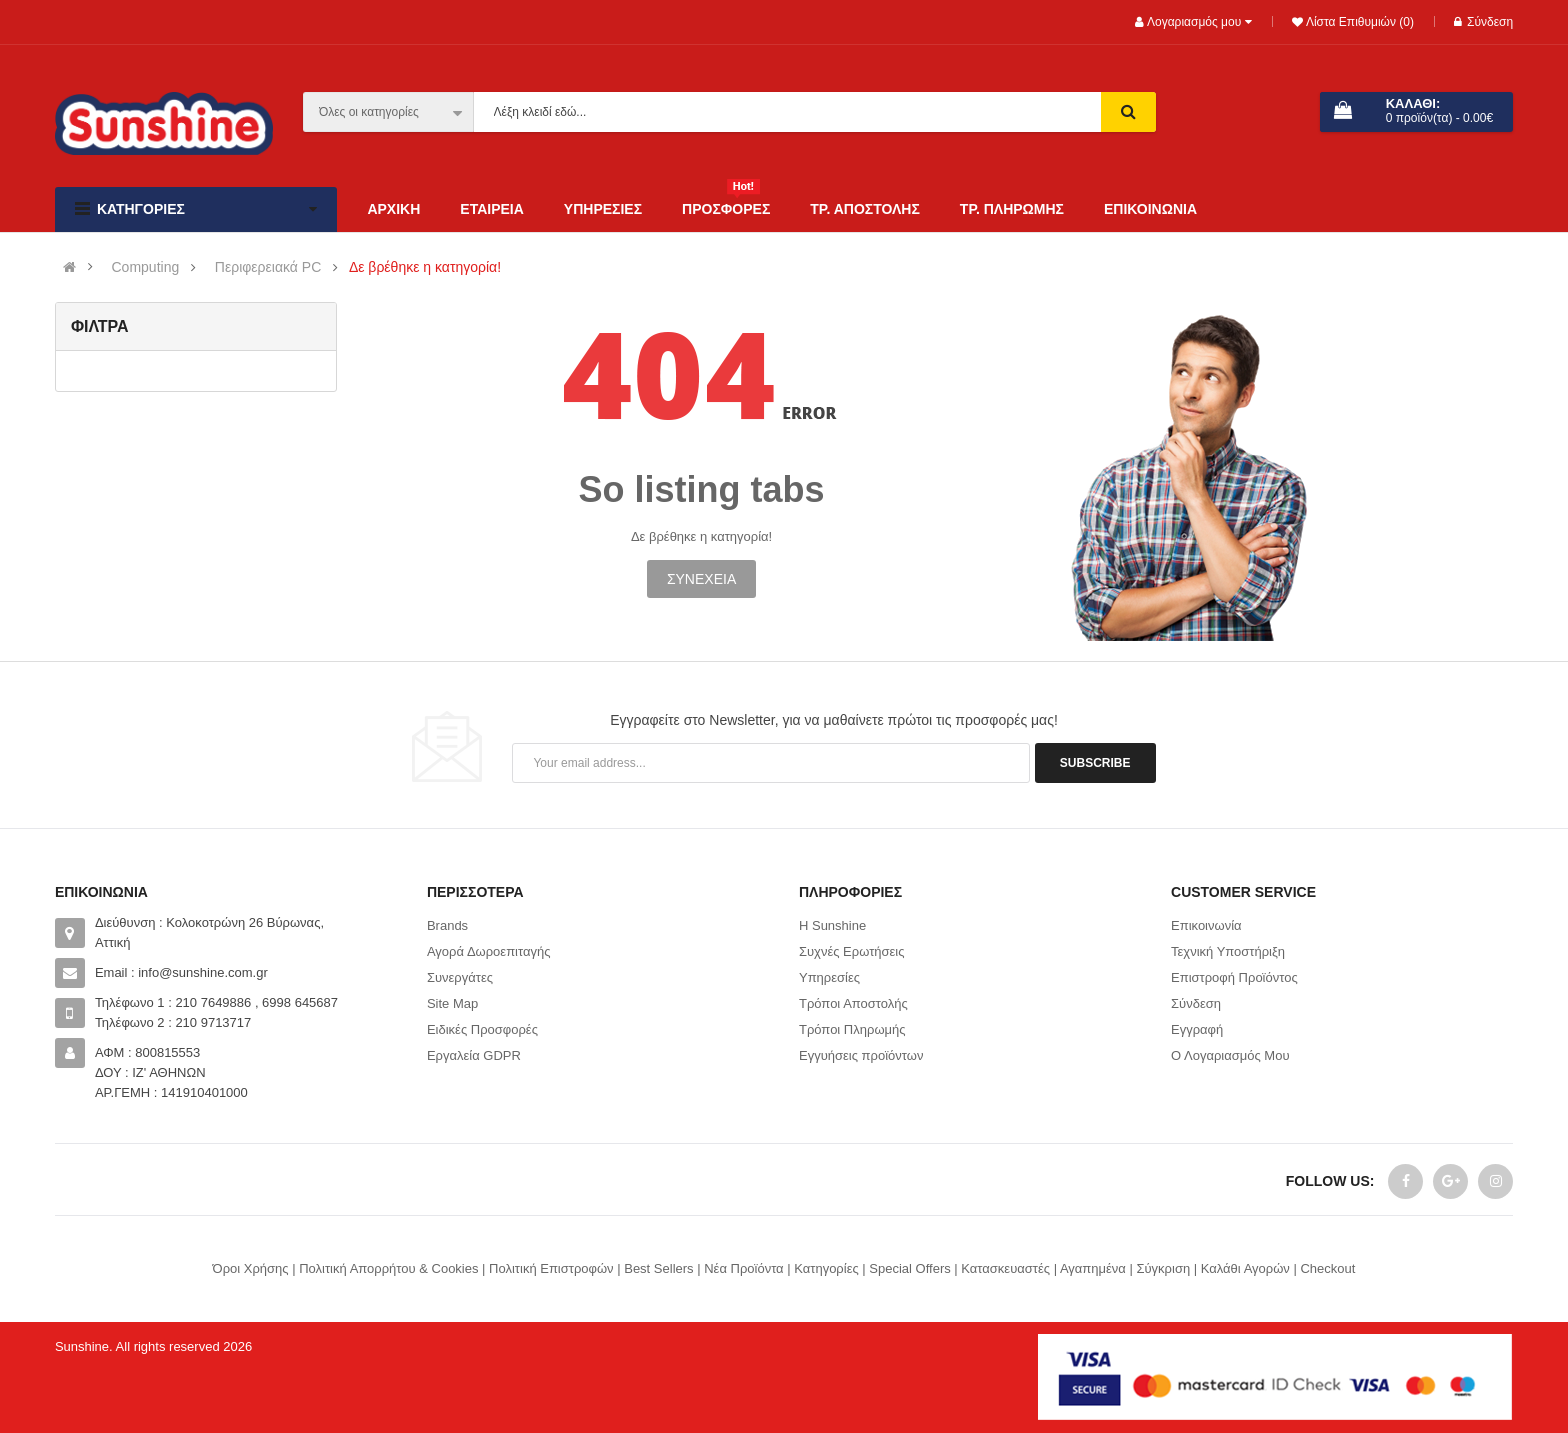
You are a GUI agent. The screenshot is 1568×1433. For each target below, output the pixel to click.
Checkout (1327, 1268)
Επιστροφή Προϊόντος (1234, 977)
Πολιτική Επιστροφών (551, 1268)
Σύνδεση (1483, 22)
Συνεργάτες (460, 977)
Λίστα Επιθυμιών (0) (1358, 22)
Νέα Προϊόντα (743, 1268)
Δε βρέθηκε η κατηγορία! (425, 267)
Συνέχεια (701, 579)
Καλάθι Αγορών (1245, 1268)
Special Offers (909, 1268)
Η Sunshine (832, 925)
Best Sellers (658, 1268)
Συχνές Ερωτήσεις (852, 951)
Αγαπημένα (1093, 1268)
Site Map (452, 1003)
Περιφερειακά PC (268, 267)
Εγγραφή (1197, 1029)
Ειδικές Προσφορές (482, 1029)
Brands (447, 925)
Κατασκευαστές (1005, 1268)
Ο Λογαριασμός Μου (1230, 1055)
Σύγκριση (1163, 1268)
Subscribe (1095, 763)
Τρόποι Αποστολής (853, 1003)
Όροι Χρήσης (251, 1268)
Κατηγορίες (826, 1268)
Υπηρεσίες (829, 977)
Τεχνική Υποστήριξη (1228, 951)
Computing (146, 267)
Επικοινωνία (1206, 925)
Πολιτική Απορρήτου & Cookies (388, 1268)
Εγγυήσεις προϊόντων (861, 1055)
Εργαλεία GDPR (474, 1055)
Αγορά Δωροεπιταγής (489, 951)
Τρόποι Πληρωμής (852, 1029)
